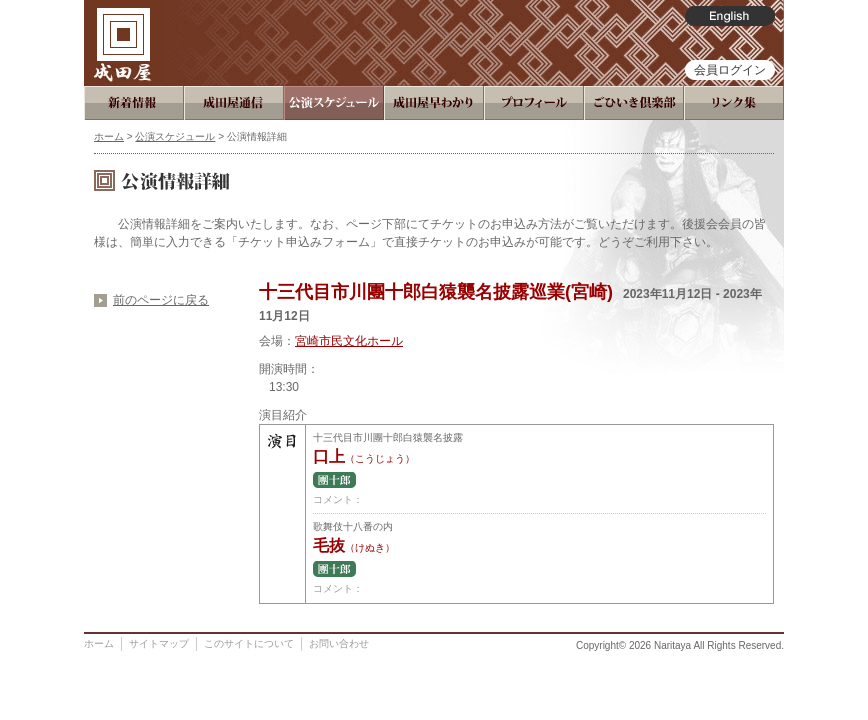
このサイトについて (249, 643)
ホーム (109, 136)
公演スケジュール (175, 136)
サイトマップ (159, 643)
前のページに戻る (161, 300)
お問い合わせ (339, 643)
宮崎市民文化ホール (349, 341)
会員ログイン (730, 70)
